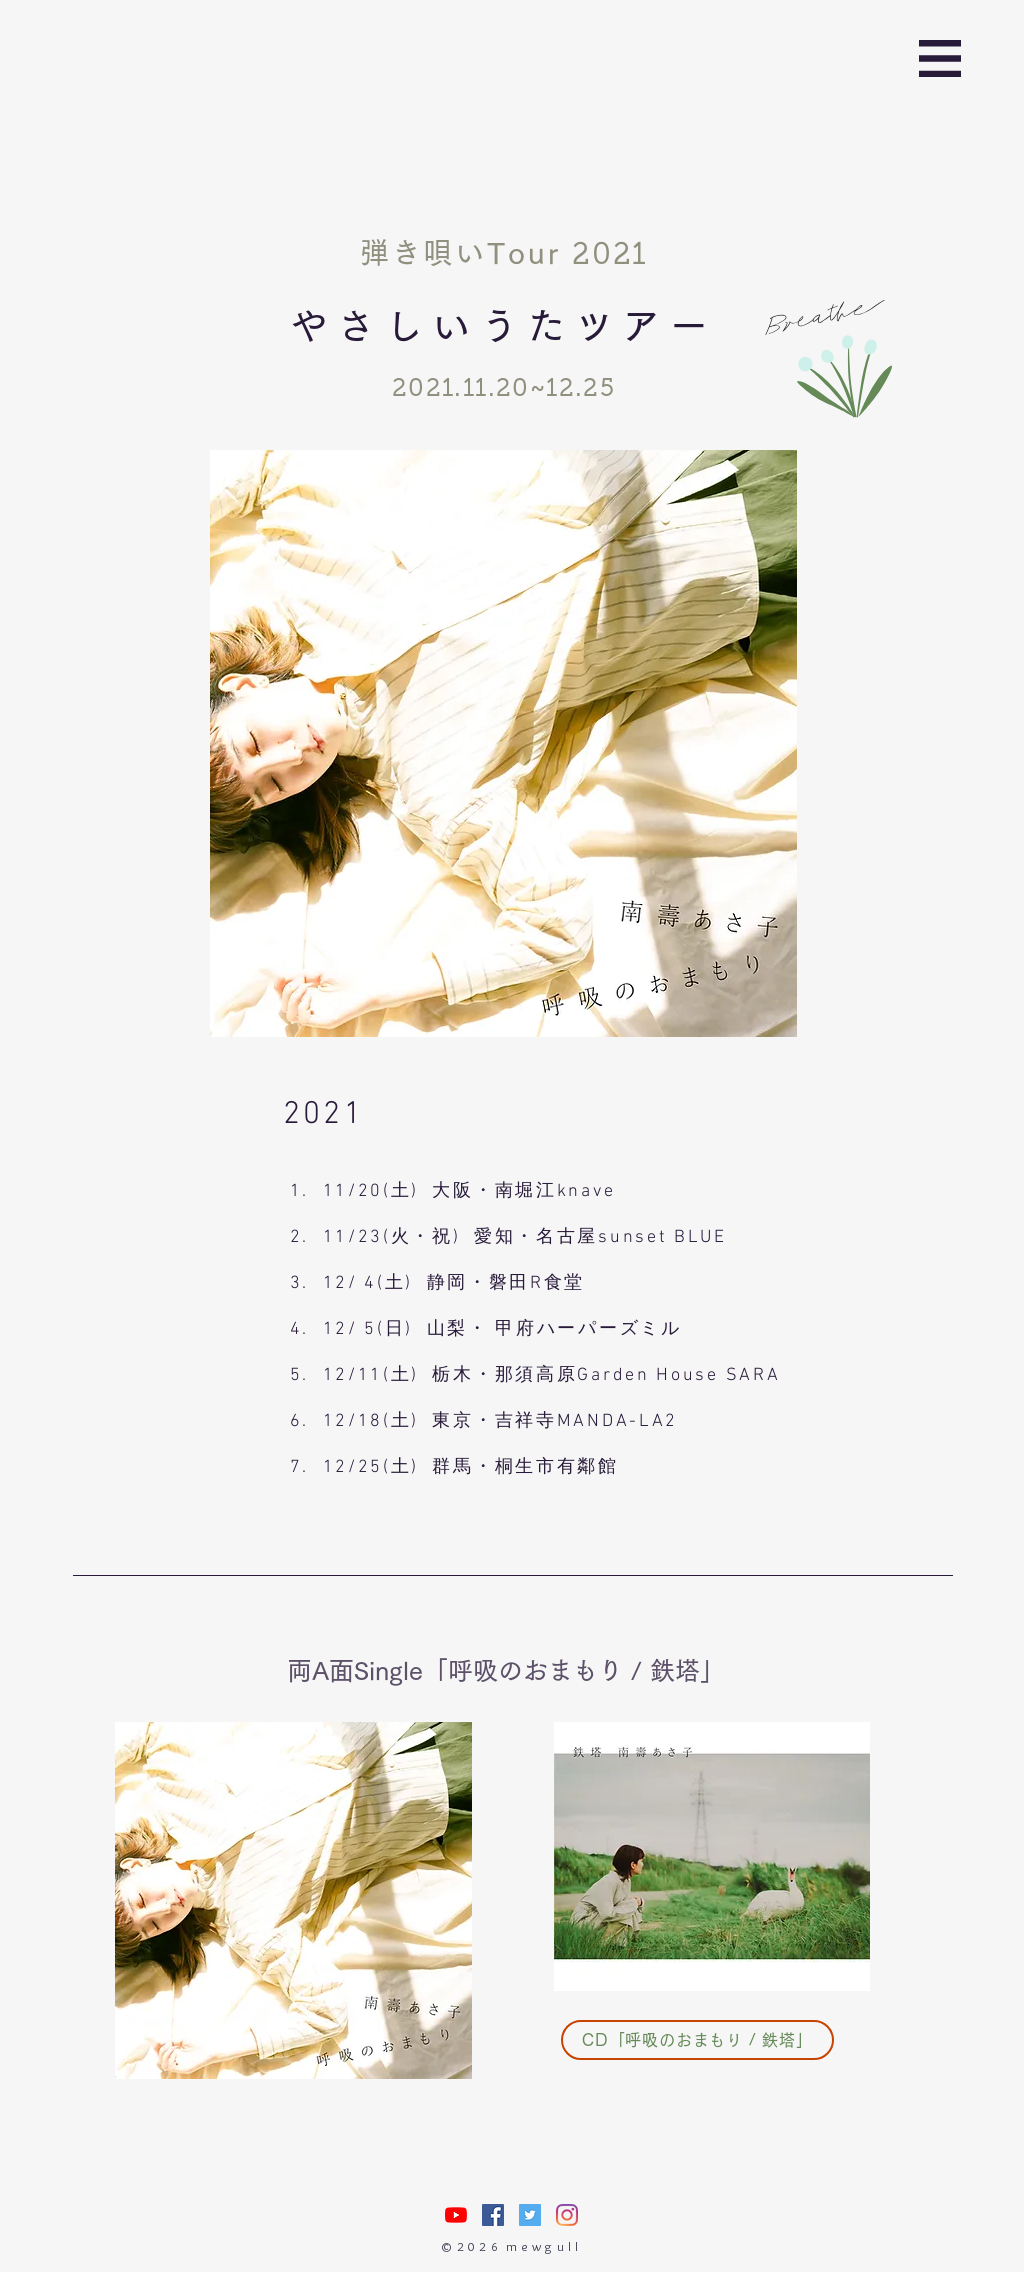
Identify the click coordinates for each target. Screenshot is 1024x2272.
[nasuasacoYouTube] (456, 2215)
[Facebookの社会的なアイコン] (493, 2215)
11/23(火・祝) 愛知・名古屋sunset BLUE (525, 1237)
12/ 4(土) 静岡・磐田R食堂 (454, 1283)
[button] (940, 58)
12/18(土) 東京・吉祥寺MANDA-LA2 (501, 1421)
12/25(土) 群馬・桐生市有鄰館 (471, 1467)
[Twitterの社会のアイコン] (530, 2215)
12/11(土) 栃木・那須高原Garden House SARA (552, 1375)
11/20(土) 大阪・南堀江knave (469, 1191)
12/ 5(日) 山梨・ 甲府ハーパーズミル (502, 1329)
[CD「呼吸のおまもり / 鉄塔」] (697, 2040)
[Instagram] (567, 2215)
